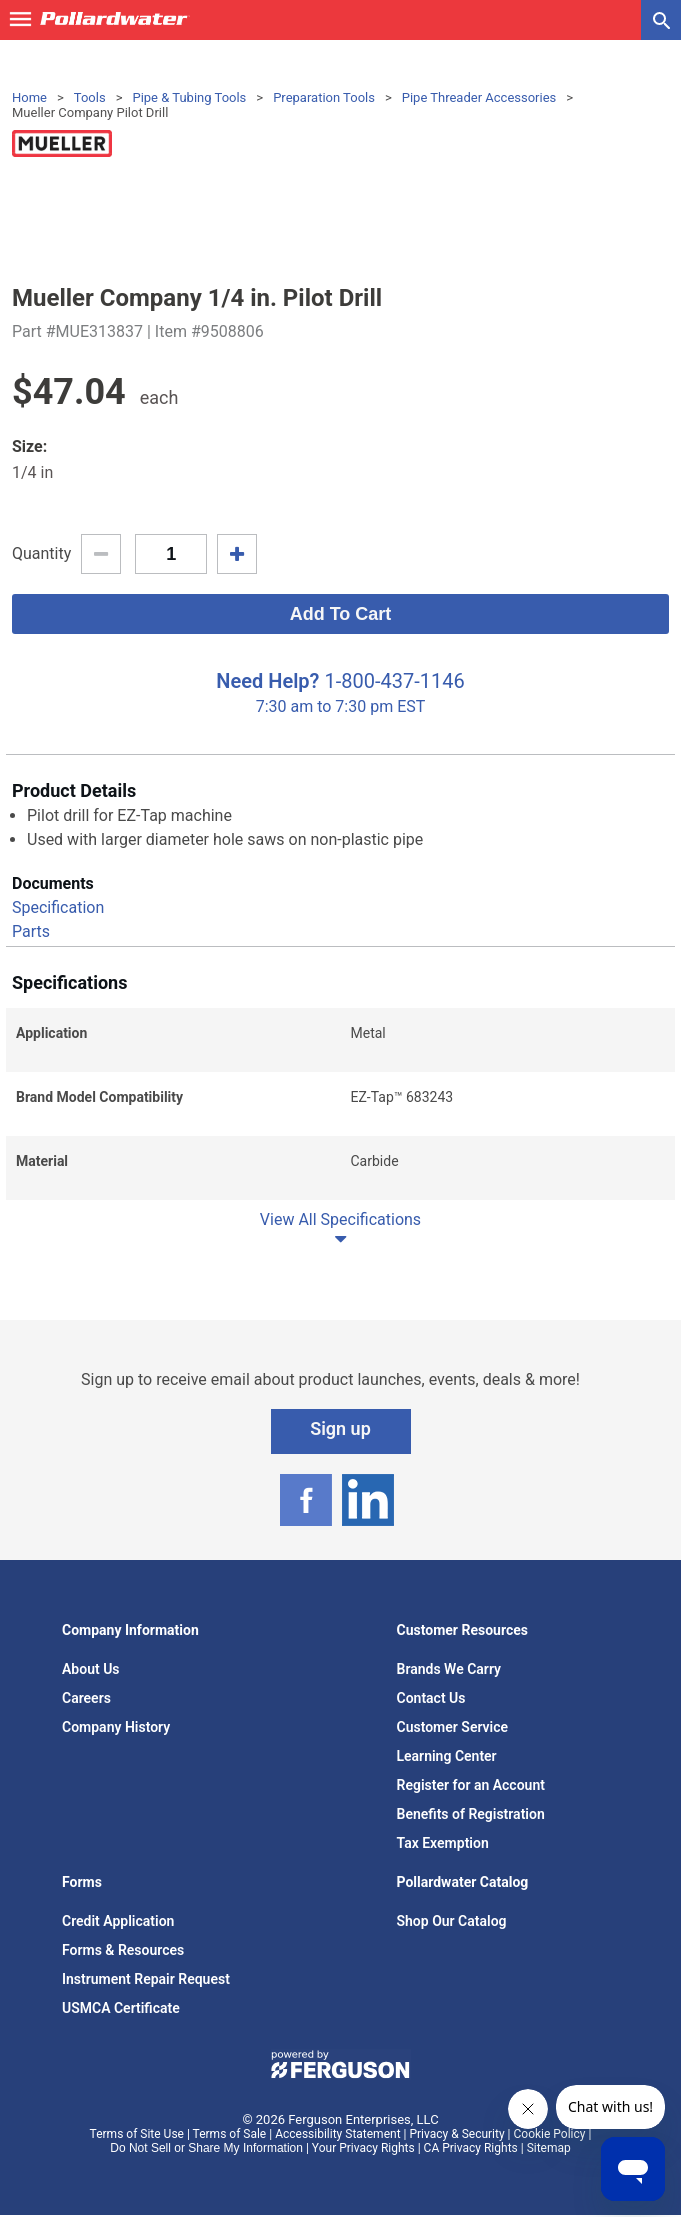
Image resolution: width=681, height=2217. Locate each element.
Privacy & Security (456, 2134)
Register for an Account (471, 1785)
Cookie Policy (550, 2134)
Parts (31, 931)
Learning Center (447, 1756)
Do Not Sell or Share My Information (206, 2148)
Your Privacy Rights (363, 2148)
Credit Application (118, 1921)
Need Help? (267, 681)
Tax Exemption (443, 1843)
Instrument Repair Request (146, 1979)
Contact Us (431, 1698)
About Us (91, 1669)
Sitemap (549, 2148)
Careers (86, 1698)
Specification (58, 907)
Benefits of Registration (471, 1814)
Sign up (340, 1428)
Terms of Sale (230, 2134)
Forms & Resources (123, 1950)
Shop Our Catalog (452, 1921)
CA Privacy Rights (471, 2148)
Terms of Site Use (137, 2134)
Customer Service (453, 1727)
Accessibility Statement (337, 2134)
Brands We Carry (449, 1669)
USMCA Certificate (121, 2008)
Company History (116, 1727)
